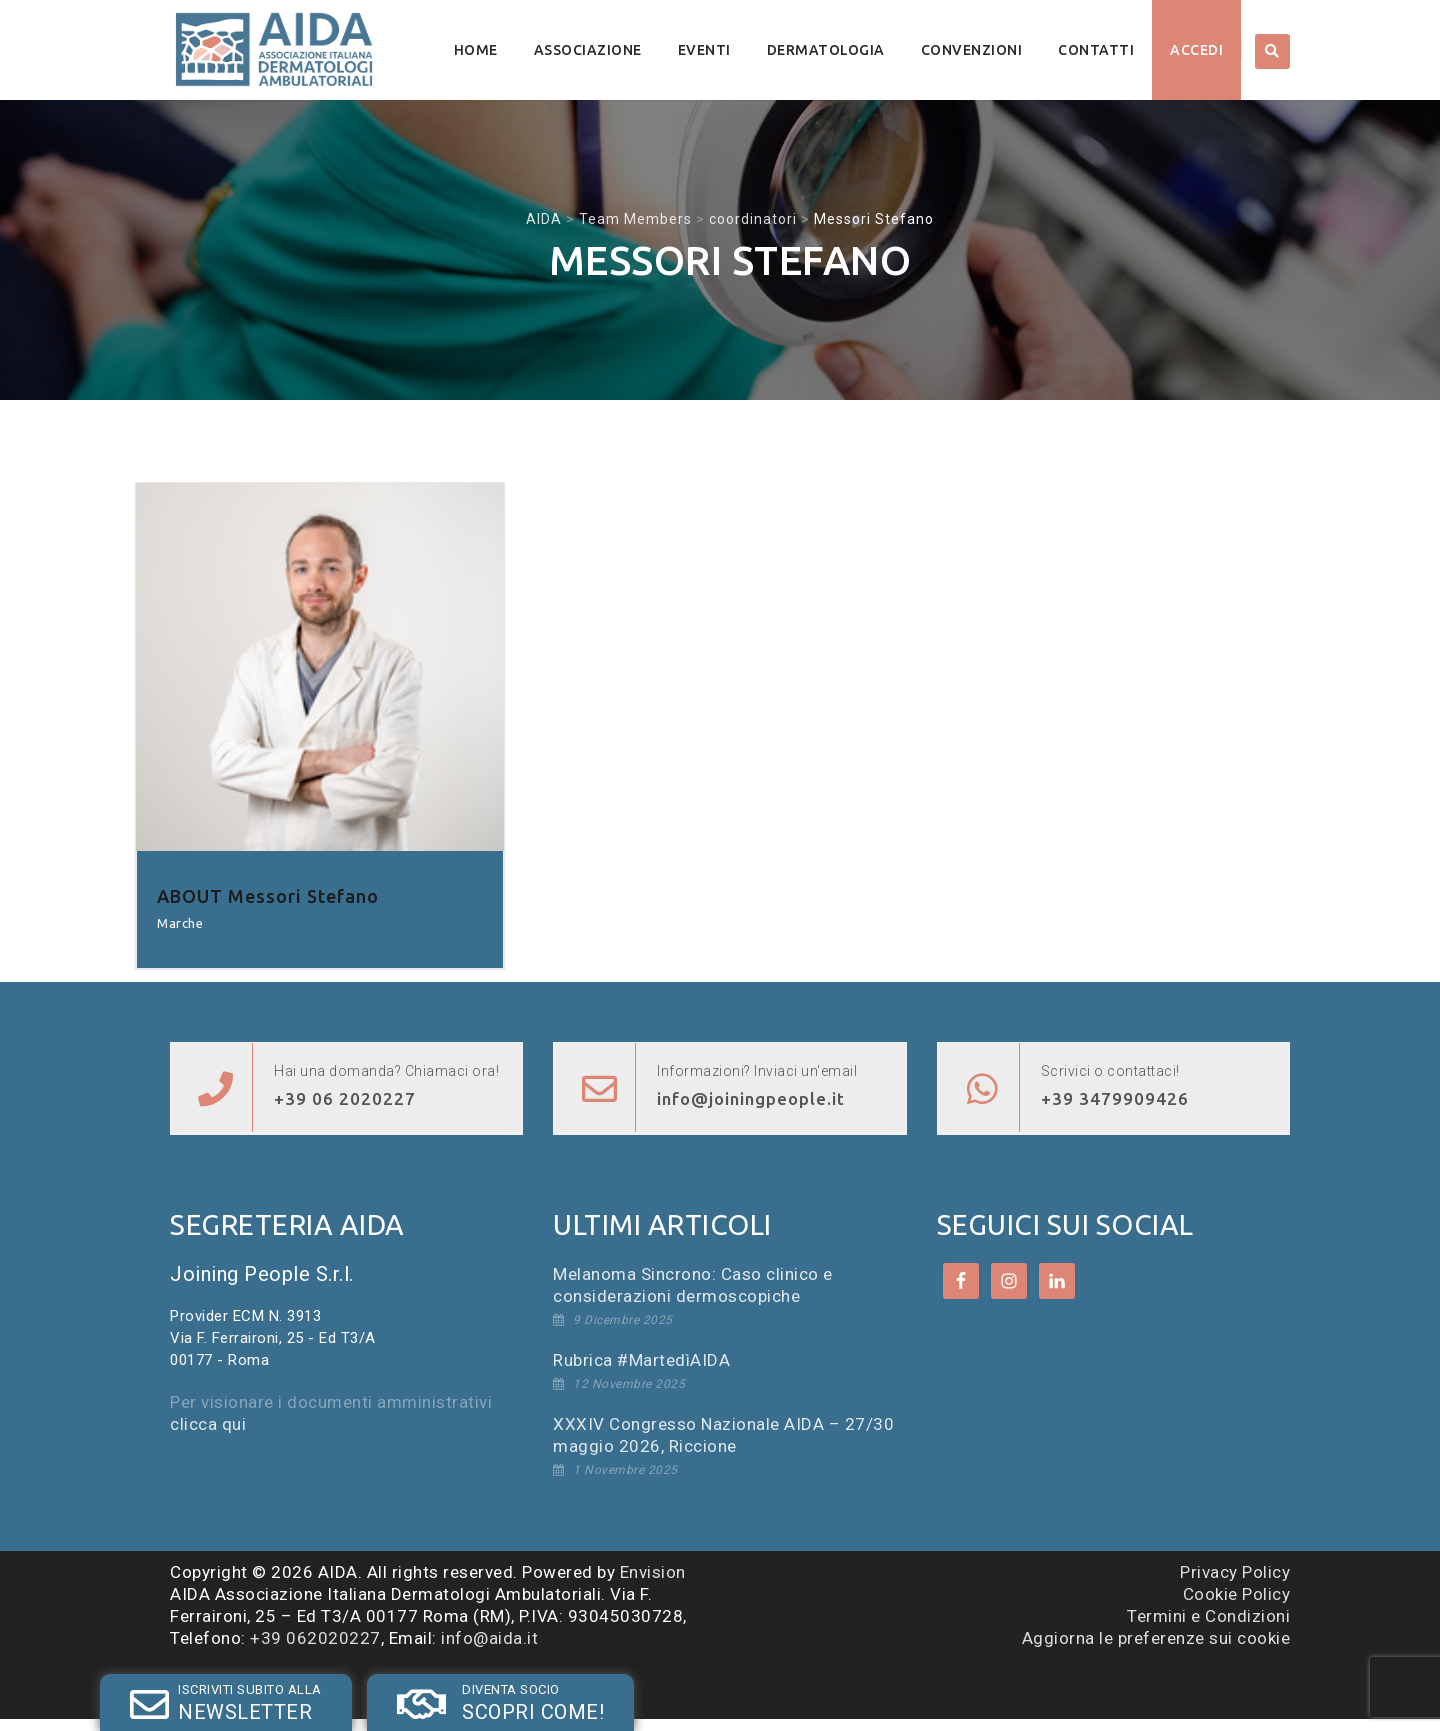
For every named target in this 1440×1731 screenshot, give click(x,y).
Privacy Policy (1235, 1572)
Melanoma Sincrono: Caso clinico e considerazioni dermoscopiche (693, 1285)
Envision (653, 1572)
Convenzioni (972, 50)
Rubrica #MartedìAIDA (641, 1360)
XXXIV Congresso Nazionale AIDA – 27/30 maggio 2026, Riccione (723, 1435)
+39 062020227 (315, 1638)
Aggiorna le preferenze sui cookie (1156, 1638)
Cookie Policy (1237, 1594)
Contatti (1096, 50)
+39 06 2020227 (345, 1098)
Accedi (1196, 50)
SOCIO (387, 1684)
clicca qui (208, 1424)
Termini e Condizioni (1208, 1616)
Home (476, 50)
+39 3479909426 (1115, 1098)
